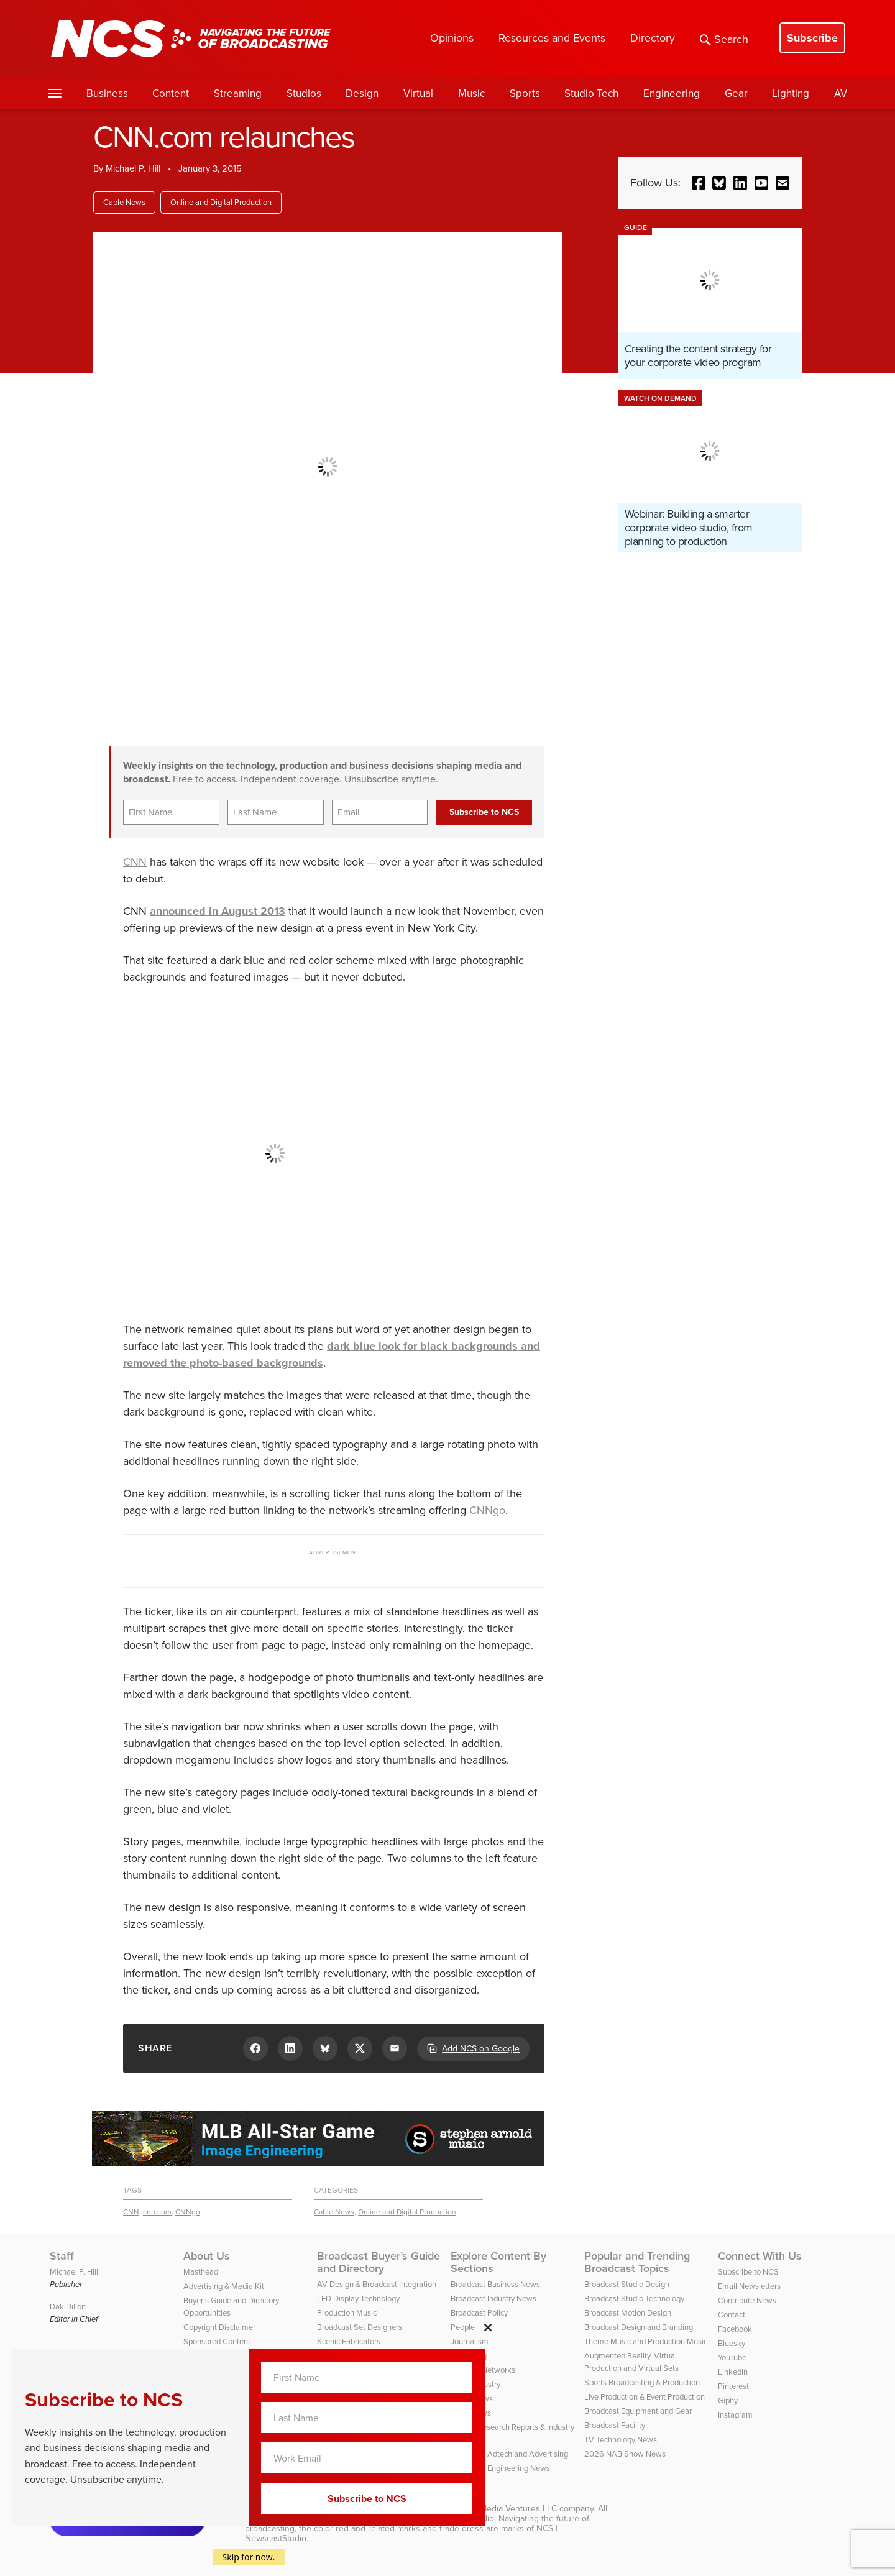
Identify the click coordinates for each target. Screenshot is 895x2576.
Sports (525, 93)
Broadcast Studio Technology (634, 2298)
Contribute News (747, 2300)
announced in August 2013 (217, 911)
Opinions (452, 38)
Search (724, 39)
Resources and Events (551, 38)
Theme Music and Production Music (645, 2341)
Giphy (728, 2400)
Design (362, 93)
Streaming (238, 93)
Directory (652, 38)
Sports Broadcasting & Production (642, 2382)
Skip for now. (249, 2557)
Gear (736, 93)
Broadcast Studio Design (626, 2284)
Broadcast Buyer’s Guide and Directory (378, 2262)
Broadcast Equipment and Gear (638, 2411)
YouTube (732, 2357)
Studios (304, 93)
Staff (62, 2256)
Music (471, 93)
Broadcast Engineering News (500, 2468)
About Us (206, 2256)
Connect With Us (760, 2256)
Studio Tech (591, 93)
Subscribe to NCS (748, 2272)
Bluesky (731, 2343)
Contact (731, 2315)
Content (170, 93)
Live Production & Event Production (644, 2397)
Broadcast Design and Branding (638, 2327)
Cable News (124, 202)
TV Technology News (620, 2439)
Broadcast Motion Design (627, 2313)
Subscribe (812, 38)
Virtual (418, 93)
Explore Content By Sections (498, 2262)
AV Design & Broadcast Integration (376, 2284)
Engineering (671, 93)
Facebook (735, 2329)
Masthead (200, 2272)
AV (840, 93)
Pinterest (733, 2386)
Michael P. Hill (133, 168)
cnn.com (157, 2211)
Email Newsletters (749, 2286)
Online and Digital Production (221, 202)
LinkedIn (733, 2372)
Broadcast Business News (495, 2284)
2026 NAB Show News (625, 2454)
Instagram (735, 2415)
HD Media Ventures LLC (511, 2508)
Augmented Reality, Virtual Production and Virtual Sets (631, 2362)
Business (107, 93)
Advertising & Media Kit (223, 2286)
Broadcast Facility (614, 2425)
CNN (135, 862)
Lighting (790, 93)
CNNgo (487, 1510)
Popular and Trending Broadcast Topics (637, 2262)
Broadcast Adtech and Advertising (509, 2454)
